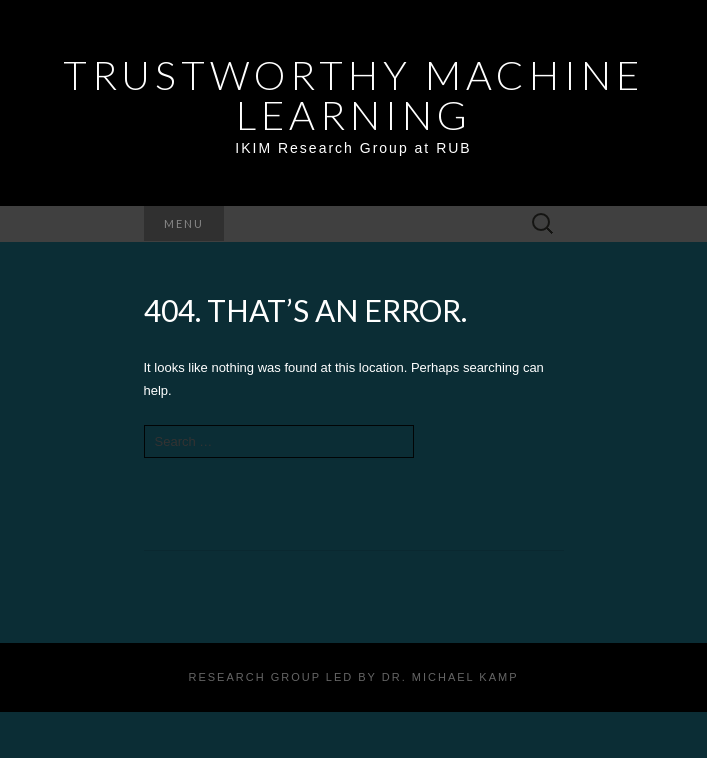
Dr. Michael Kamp (450, 677)
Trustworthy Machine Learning (353, 95)
